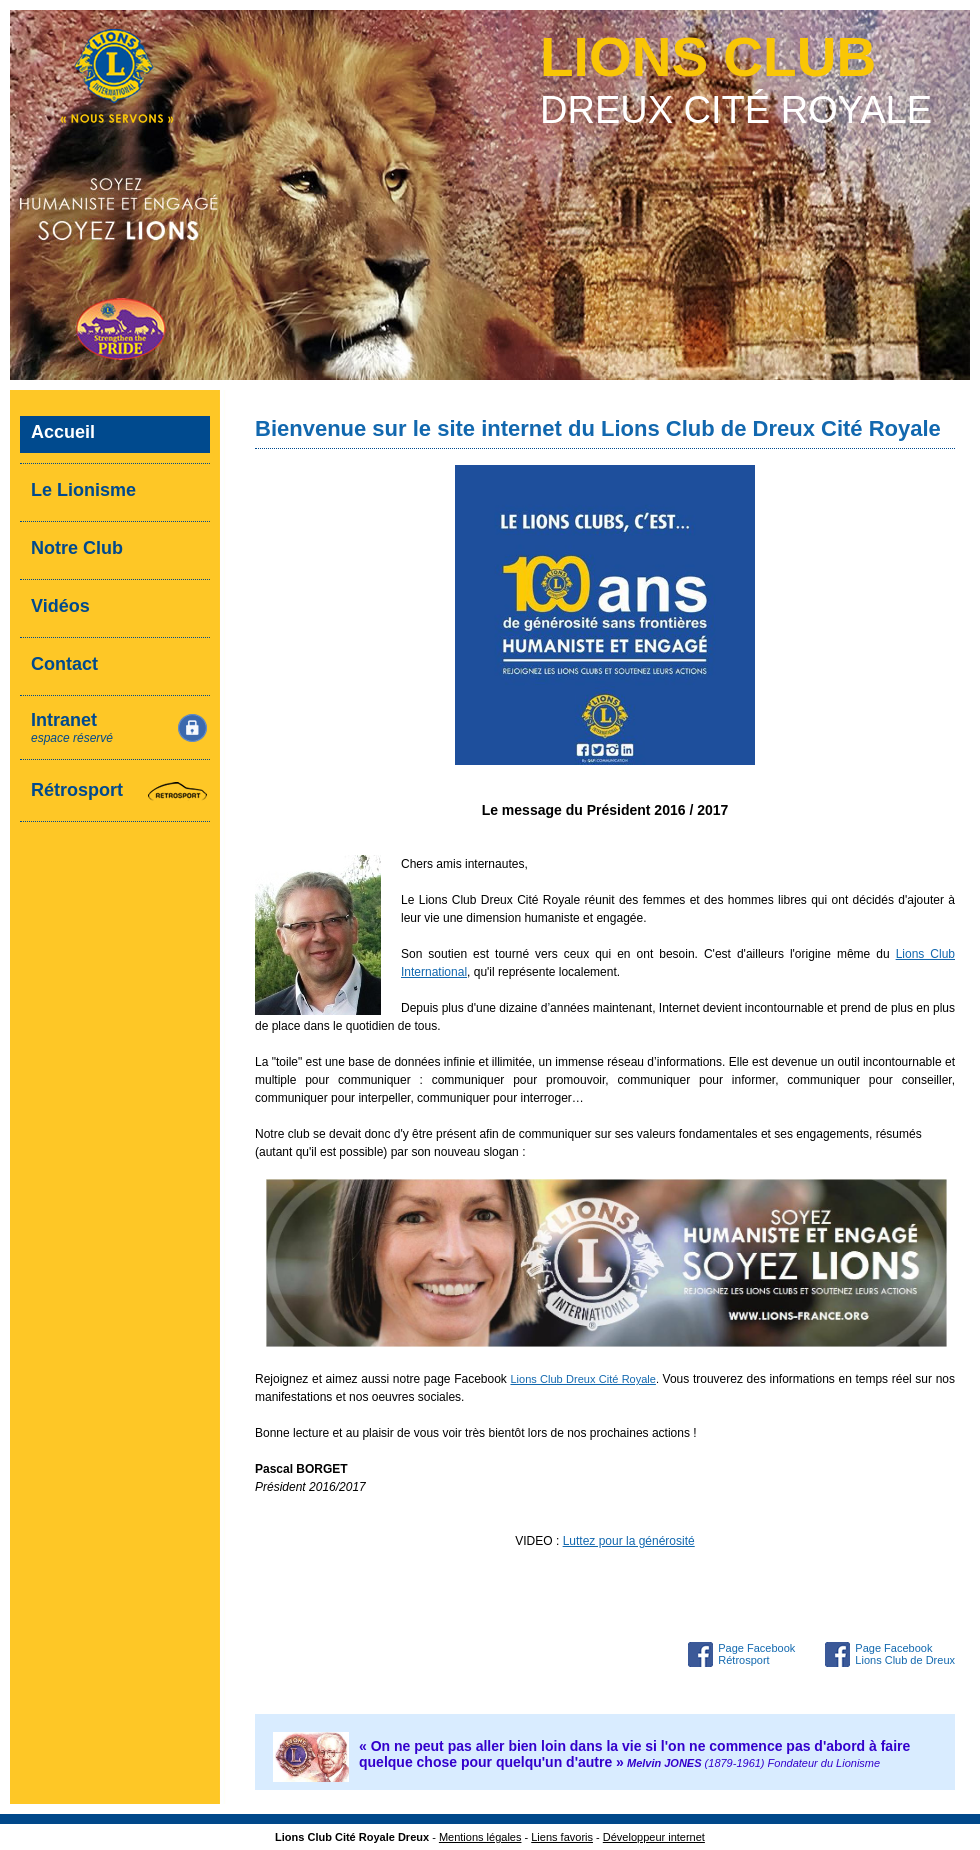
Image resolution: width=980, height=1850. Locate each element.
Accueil (63, 432)
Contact (64, 664)
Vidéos (60, 606)
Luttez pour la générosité (629, 1541)
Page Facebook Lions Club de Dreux (905, 1654)
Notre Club (77, 548)
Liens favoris (562, 1837)
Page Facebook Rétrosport (756, 1654)
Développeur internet (654, 1837)
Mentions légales (480, 1837)
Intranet (72, 727)
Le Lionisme (83, 490)
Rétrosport (77, 790)
